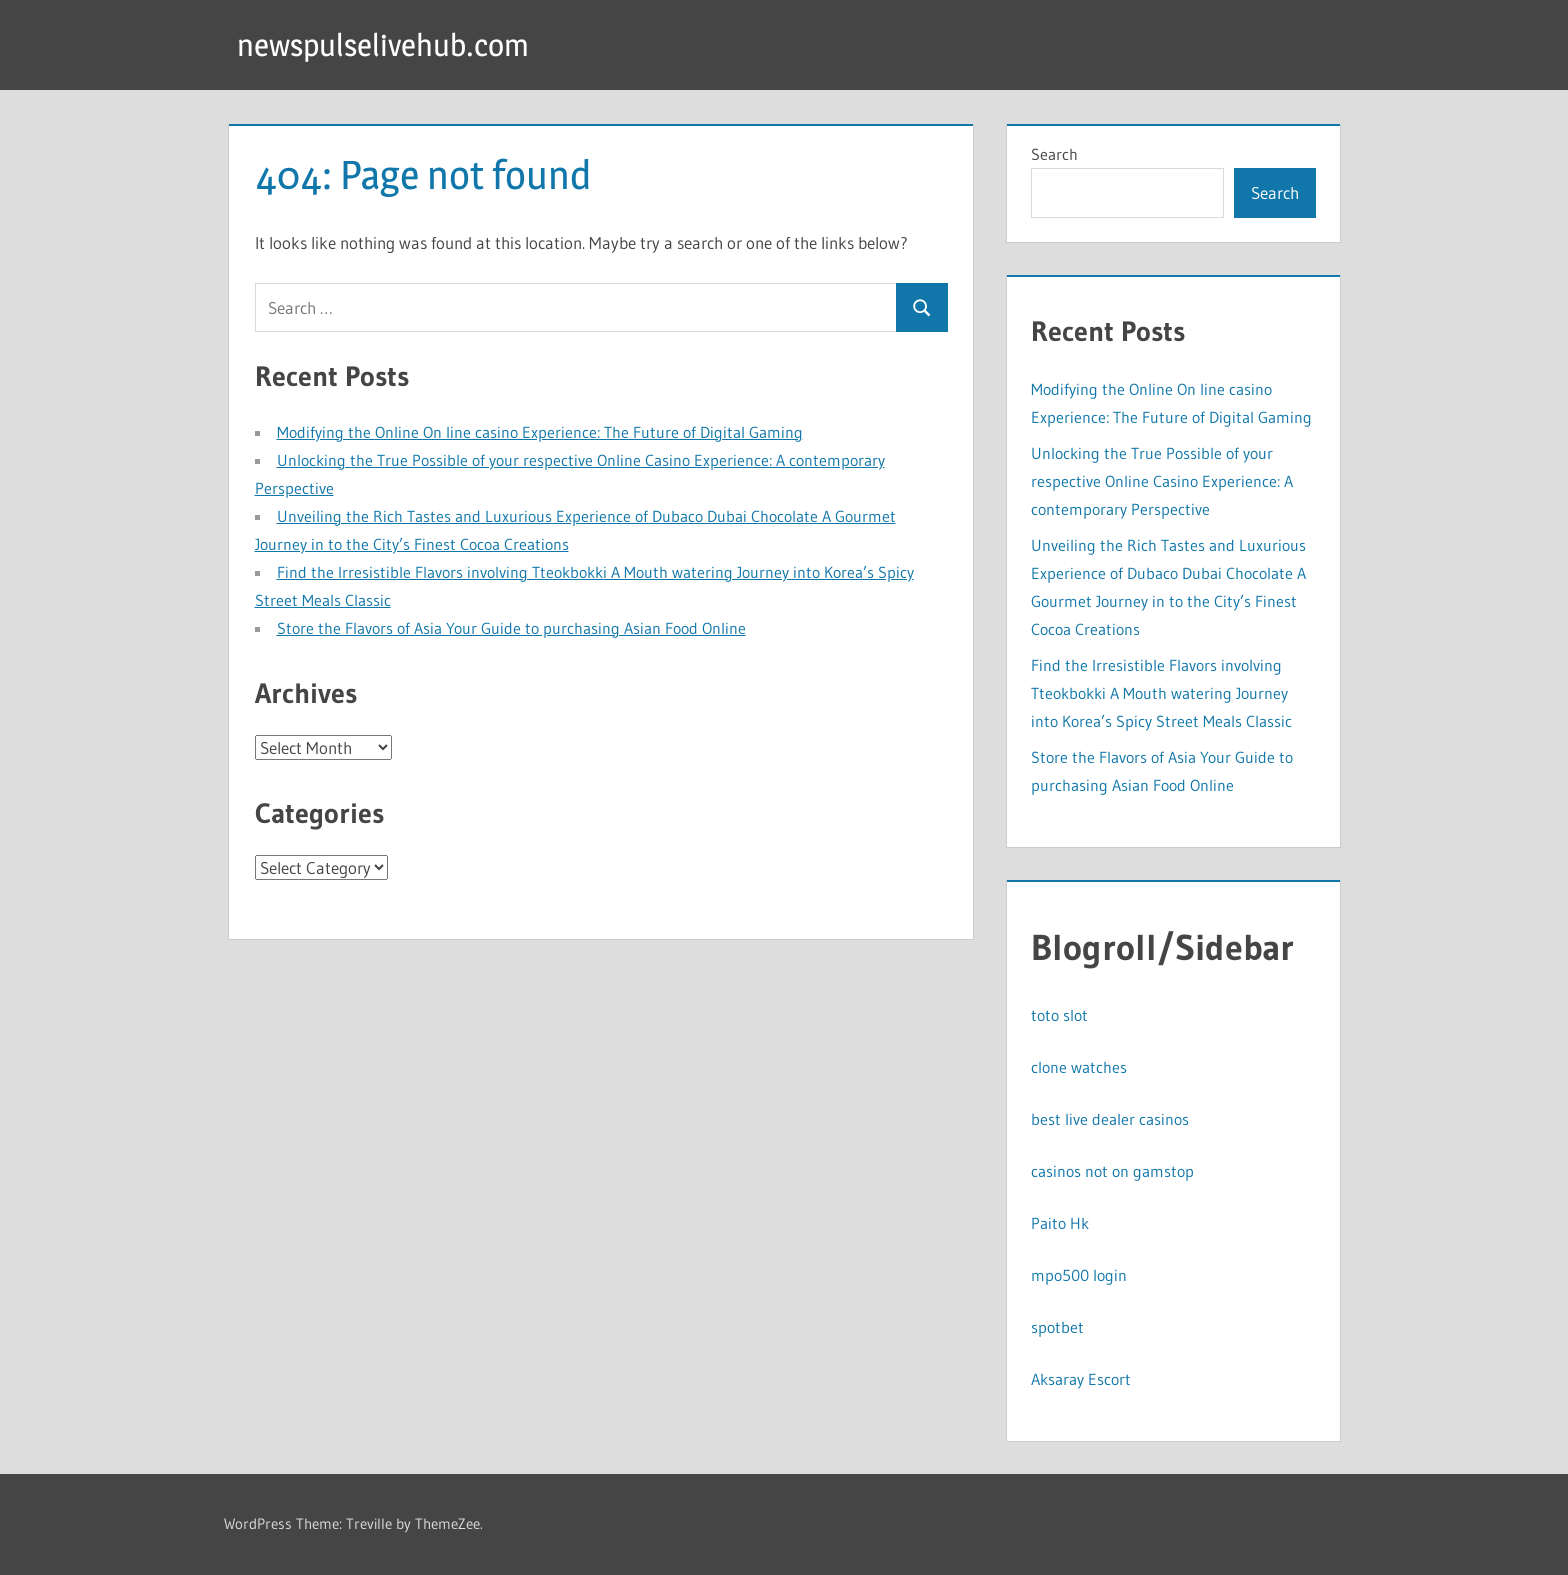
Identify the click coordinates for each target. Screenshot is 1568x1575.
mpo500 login (1079, 1275)
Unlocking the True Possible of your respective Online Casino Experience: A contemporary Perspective (1162, 481)
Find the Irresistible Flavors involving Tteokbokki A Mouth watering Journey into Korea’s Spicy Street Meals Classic (1161, 693)
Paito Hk (1060, 1223)
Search (1054, 154)
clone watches (1079, 1067)
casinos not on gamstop (1112, 1171)
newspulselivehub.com (387, 44)
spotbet (1057, 1327)
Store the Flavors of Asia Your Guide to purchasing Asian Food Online (511, 628)
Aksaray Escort (1081, 1379)
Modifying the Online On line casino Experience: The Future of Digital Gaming (540, 432)
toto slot (1059, 1015)
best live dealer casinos (1110, 1119)
